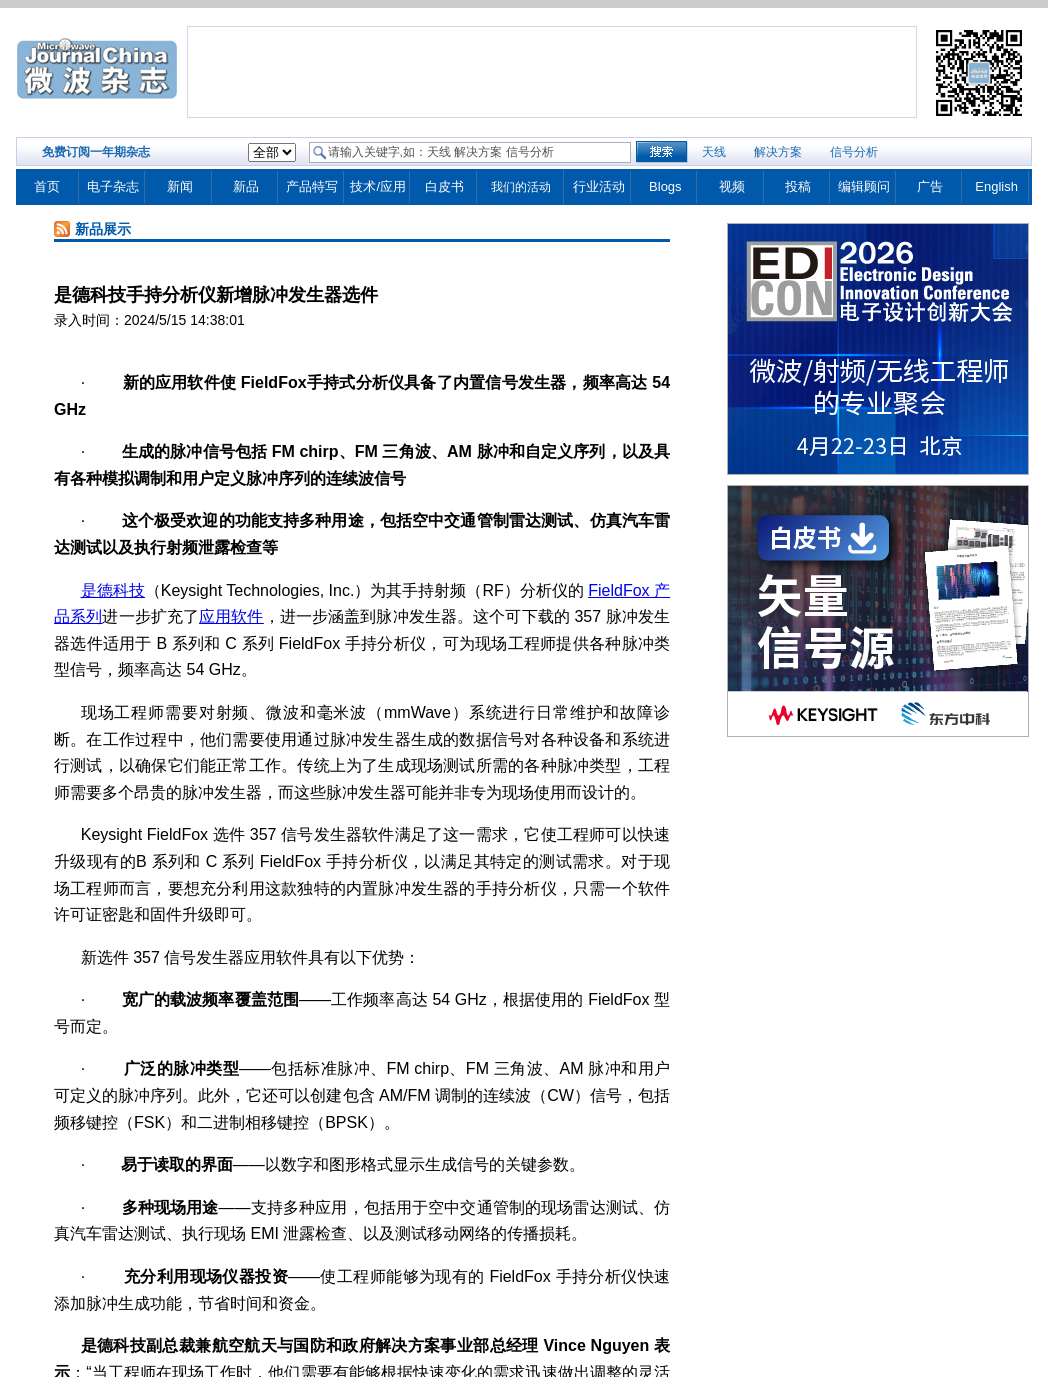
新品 (246, 186)
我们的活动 (521, 187)
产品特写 (312, 186)
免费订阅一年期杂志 (96, 152)
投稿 (798, 186)
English (996, 186)
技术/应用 (378, 186)
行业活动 (599, 186)
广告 (930, 186)
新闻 (180, 186)
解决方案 (778, 152)
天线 (714, 152)
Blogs (665, 186)
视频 (732, 186)
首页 (47, 186)
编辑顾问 (864, 186)
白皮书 (444, 186)
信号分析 (854, 152)
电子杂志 (113, 186)
